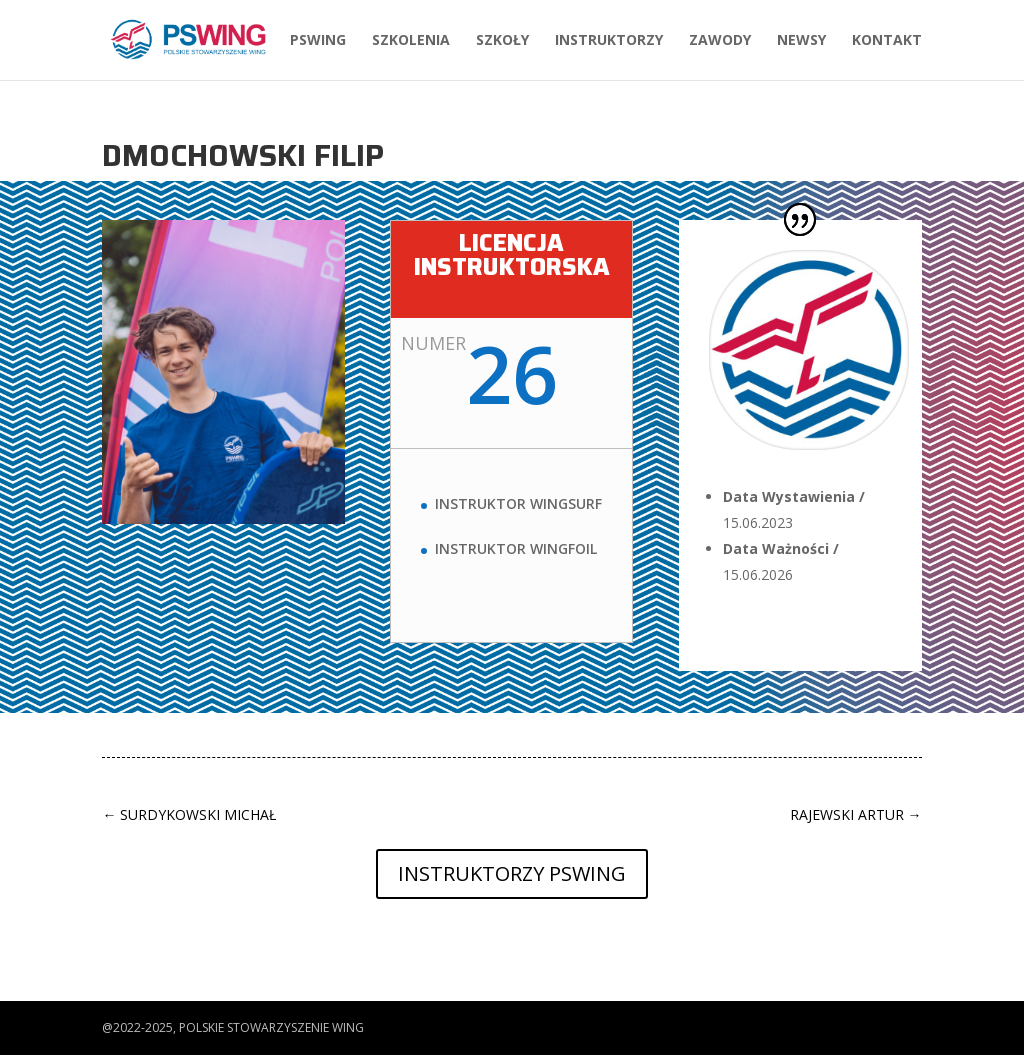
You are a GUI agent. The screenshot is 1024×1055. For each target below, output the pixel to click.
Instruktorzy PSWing (512, 873)
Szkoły (502, 41)
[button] (32, 1029)
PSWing (318, 41)
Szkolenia (411, 41)
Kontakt (887, 41)
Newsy (801, 41)
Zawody (720, 41)
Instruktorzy (609, 41)
